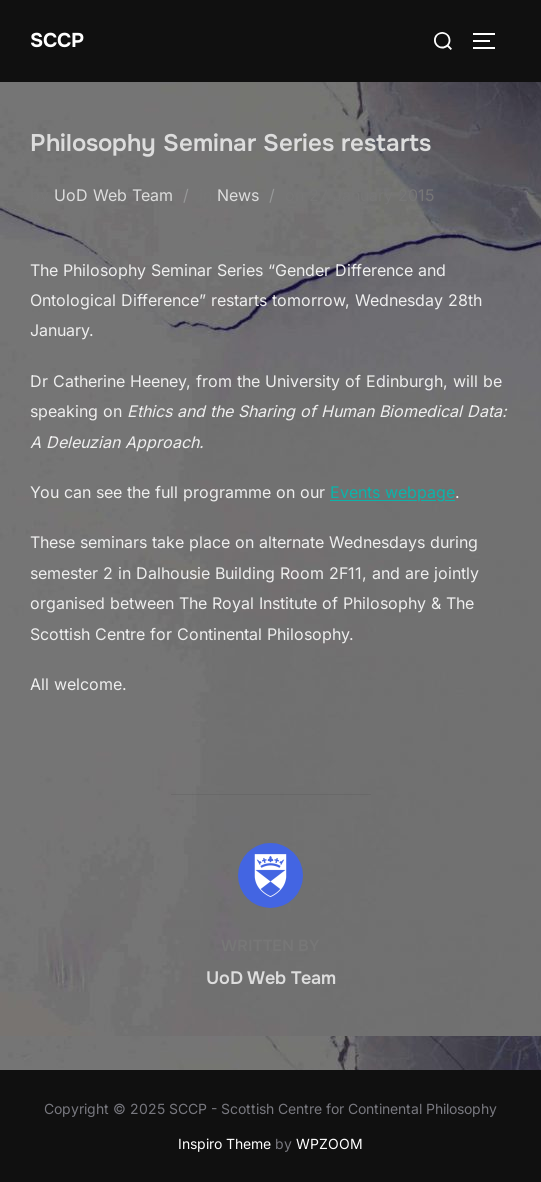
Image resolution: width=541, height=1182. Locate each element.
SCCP (57, 40)
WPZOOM (329, 1143)
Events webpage (392, 492)
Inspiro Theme (224, 1143)
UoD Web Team (113, 195)
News (238, 195)
